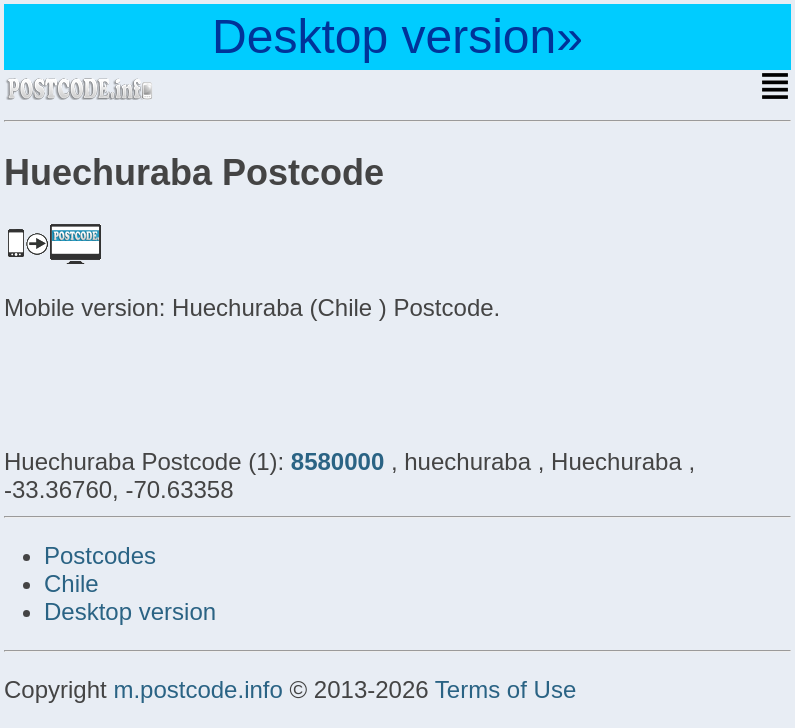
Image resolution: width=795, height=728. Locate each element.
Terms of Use (505, 689)
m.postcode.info (197, 689)
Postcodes (100, 555)
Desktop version (130, 611)
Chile (71, 583)
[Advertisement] (164, 382)
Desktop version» (397, 36)
